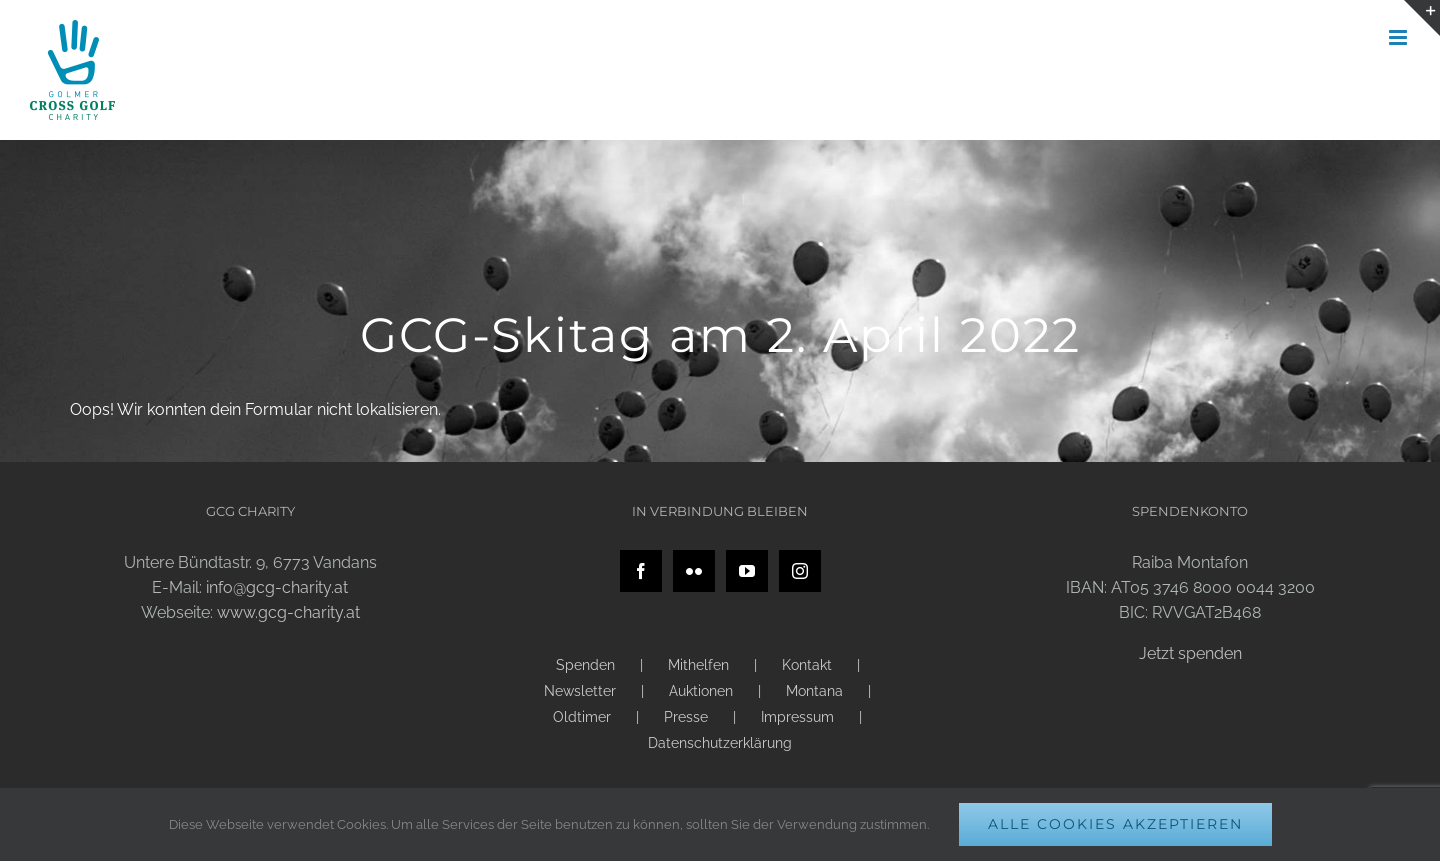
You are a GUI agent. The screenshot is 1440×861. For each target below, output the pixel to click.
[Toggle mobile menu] (1399, 37)
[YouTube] (747, 571)
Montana (814, 691)
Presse (686, 717)
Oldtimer (582, 717)
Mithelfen (698, 665)
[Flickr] (694, 571)
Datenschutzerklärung (720, 743)
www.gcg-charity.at (288, 612)
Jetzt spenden (1190, 653)
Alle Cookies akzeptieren (1115, 824)
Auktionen (701, 691)
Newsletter (580, 691)
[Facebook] (641, 571)
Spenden (585, 665)
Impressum (797, 717)
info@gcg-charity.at (277, 587)
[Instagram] (800, 571)
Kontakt (807, 665)
